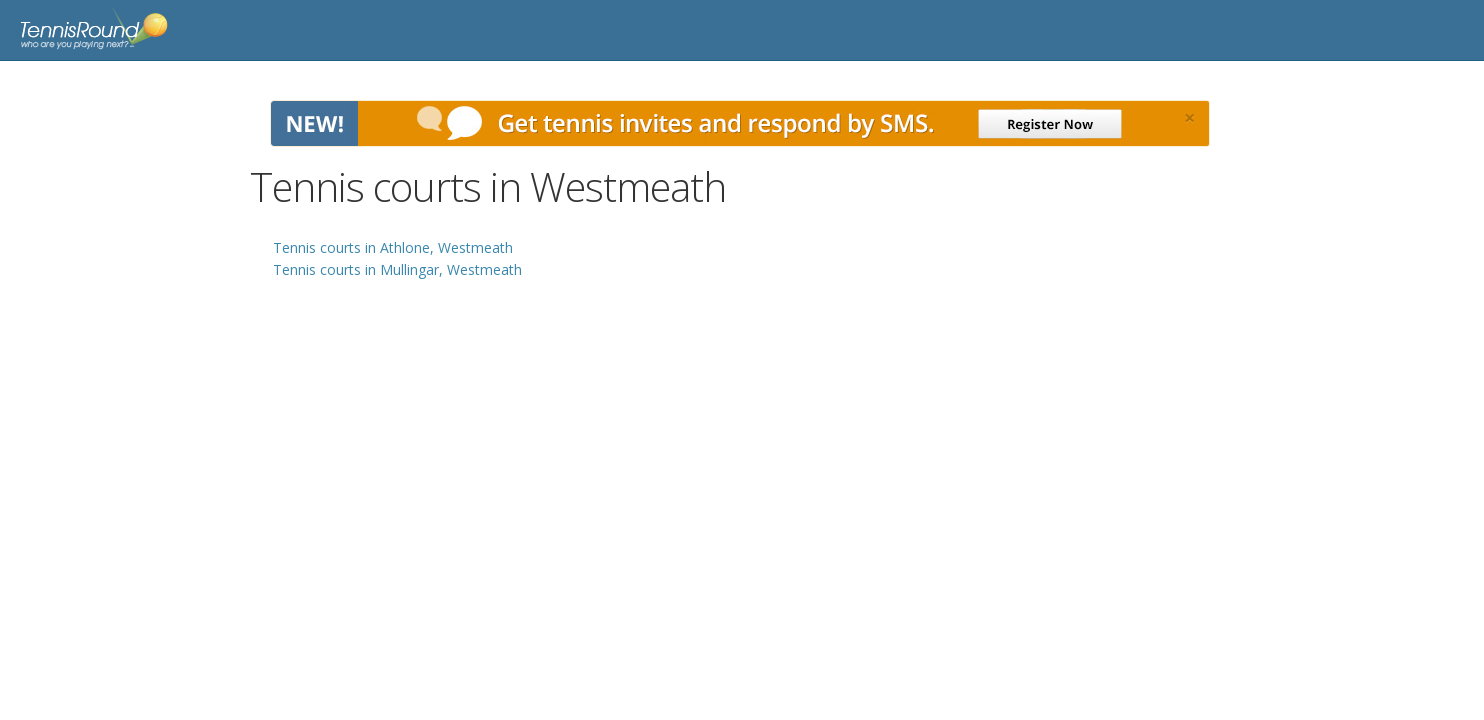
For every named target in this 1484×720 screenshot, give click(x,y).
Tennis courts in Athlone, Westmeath (393, 247)
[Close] (1189, 118)
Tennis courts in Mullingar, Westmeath (397, 269)
